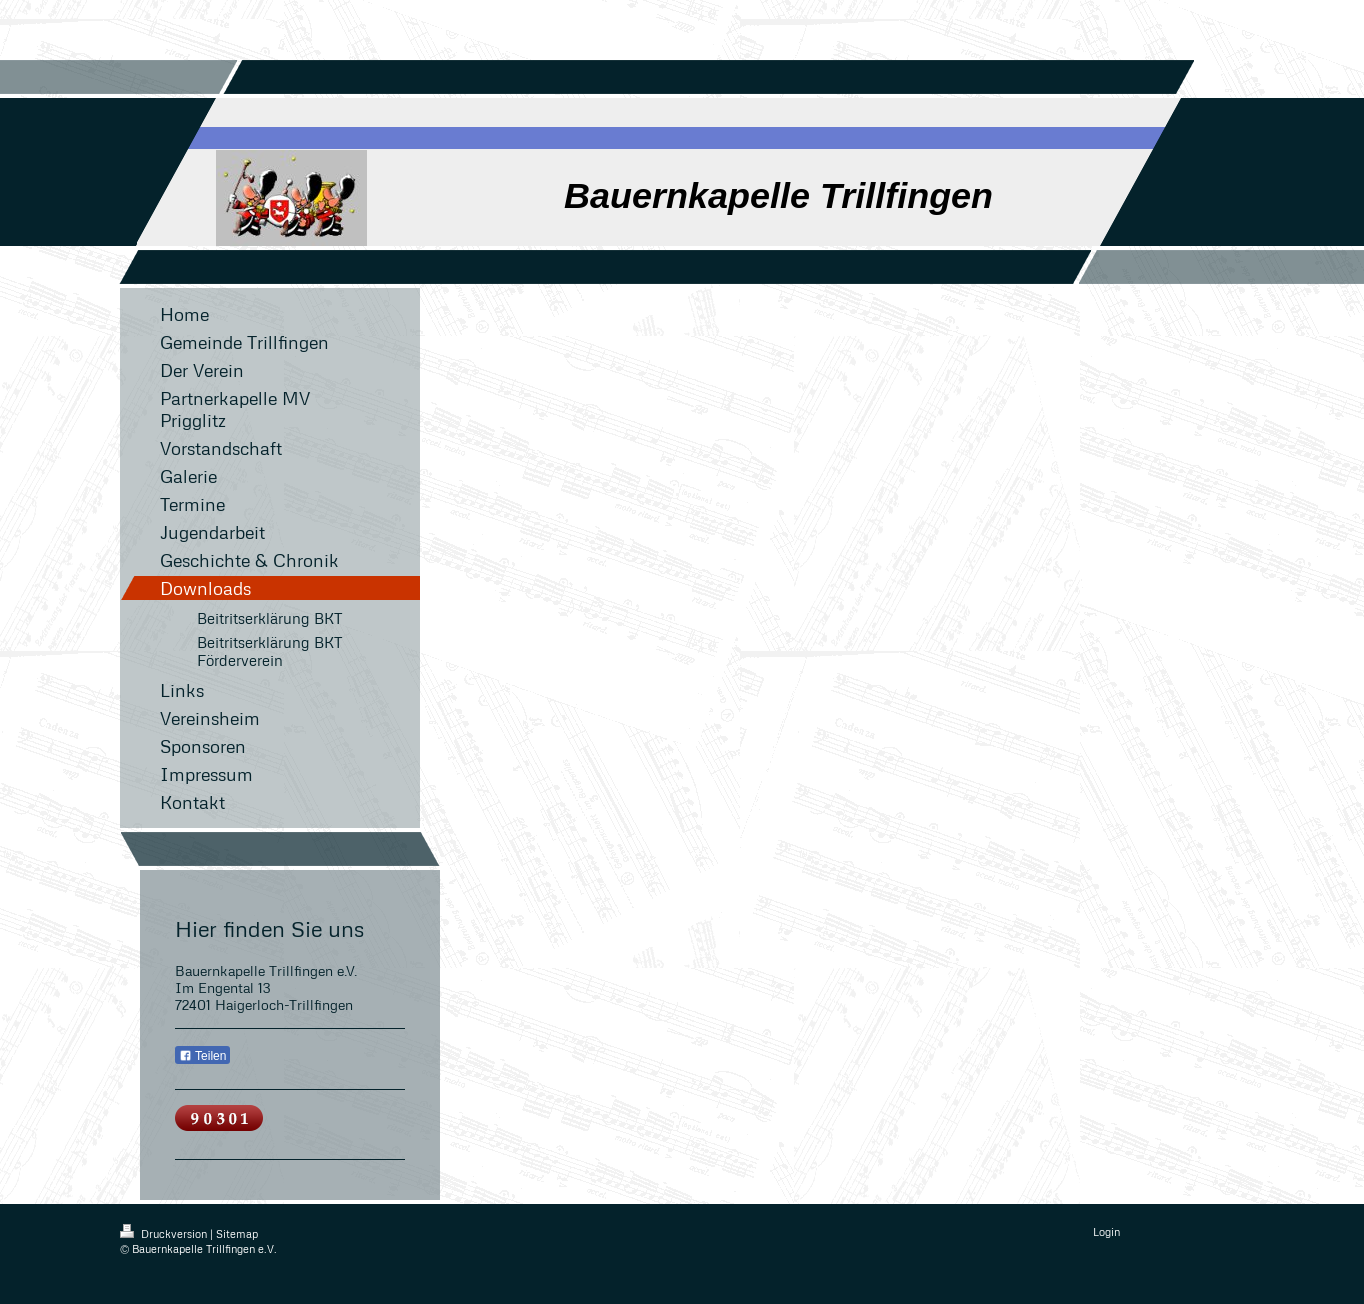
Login (1106, 1231)
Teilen (202, 1056)
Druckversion (165, 1233)
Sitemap (237, 1233)
